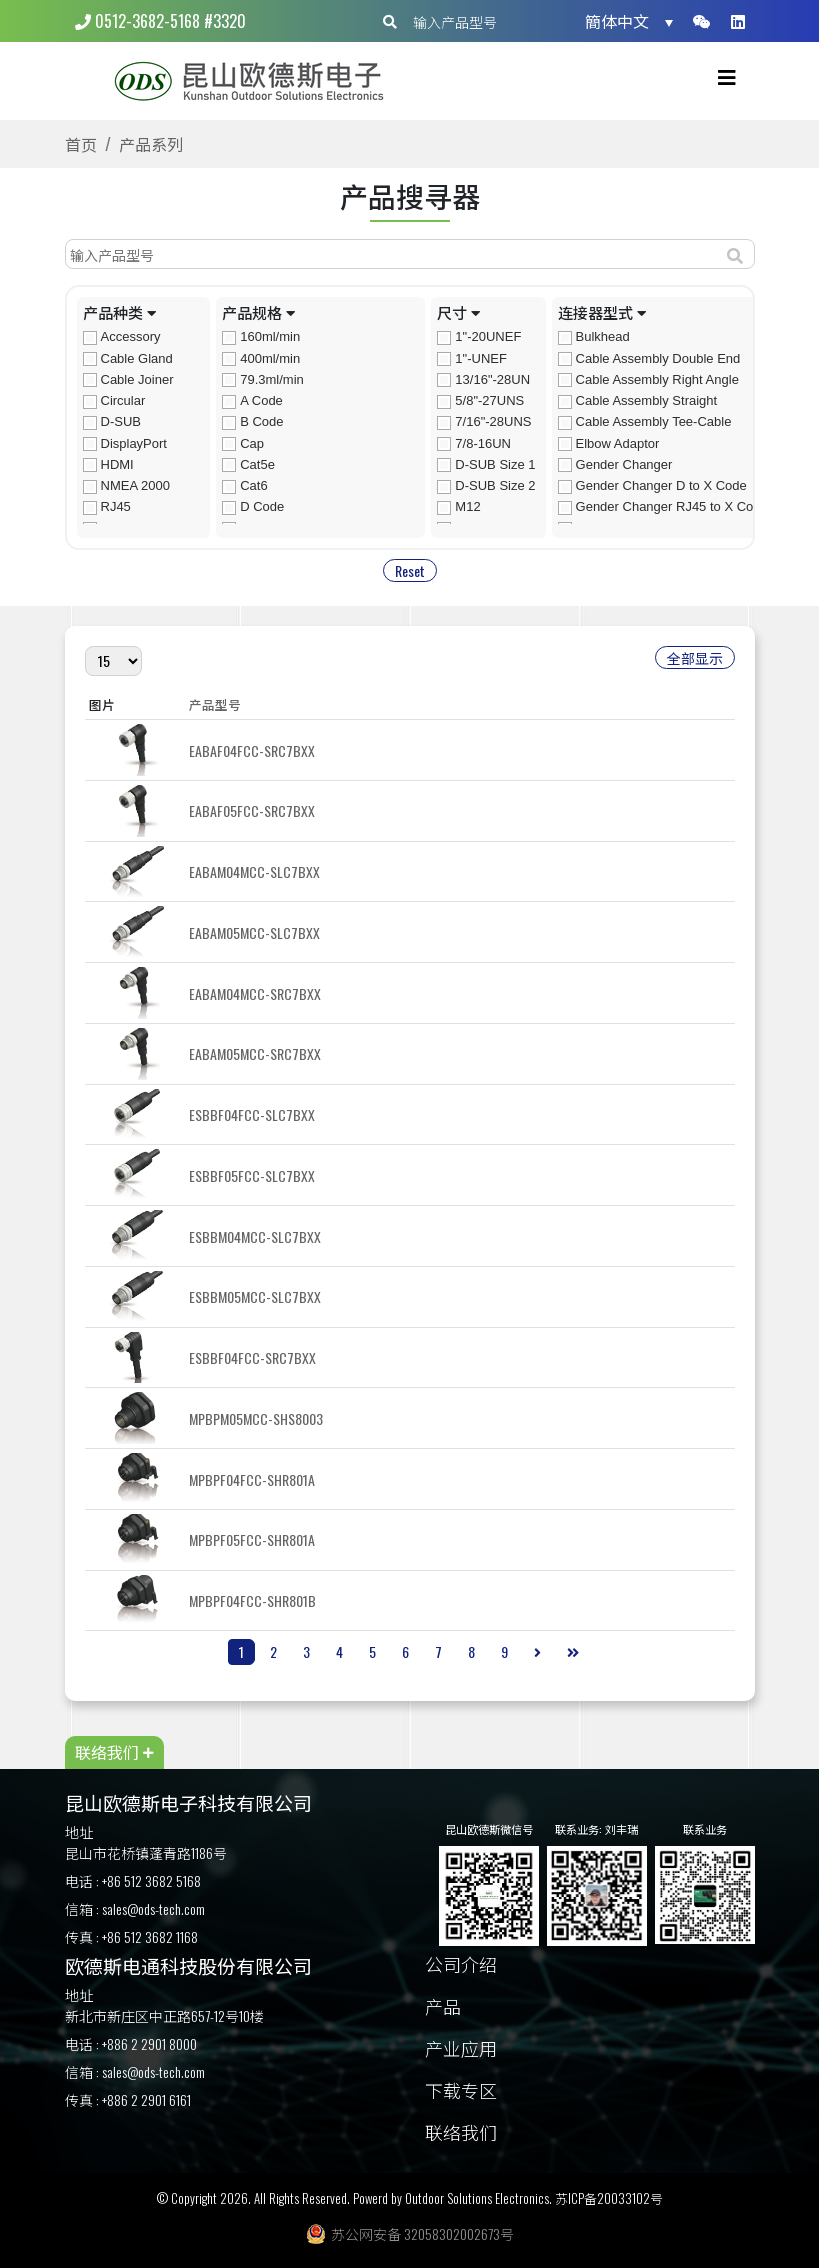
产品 (443, 2007)
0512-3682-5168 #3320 (160, 21)
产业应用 (461, 2049)
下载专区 (461, 2091)
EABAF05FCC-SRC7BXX (252, 810)
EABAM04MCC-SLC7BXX (254, 871)
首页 (81, 144)
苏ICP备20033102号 (609, 2198)
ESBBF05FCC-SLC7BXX (252, 1175)
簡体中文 (617, 21)
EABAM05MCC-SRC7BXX (255, 1053)
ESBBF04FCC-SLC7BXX (252, 1114)
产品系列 (151, 144)
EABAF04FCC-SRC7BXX (252, 750)
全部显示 (695, 657)
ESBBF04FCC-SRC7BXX (252, 1357)
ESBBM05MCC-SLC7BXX (255, 1296)
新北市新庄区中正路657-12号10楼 (164, 2015)
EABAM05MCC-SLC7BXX (254, 932)
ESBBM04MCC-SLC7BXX (255, 1236)
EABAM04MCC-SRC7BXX (255, 993)
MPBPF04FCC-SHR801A (252, 1479)
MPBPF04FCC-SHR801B (252, 1600)
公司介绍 (461, 1965)
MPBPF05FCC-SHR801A (252, 1539)
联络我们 (461, 2133)
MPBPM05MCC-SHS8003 (256, 1418)
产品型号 (215, 704)
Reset (410, 570)
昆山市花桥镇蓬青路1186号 (146, 1852)
